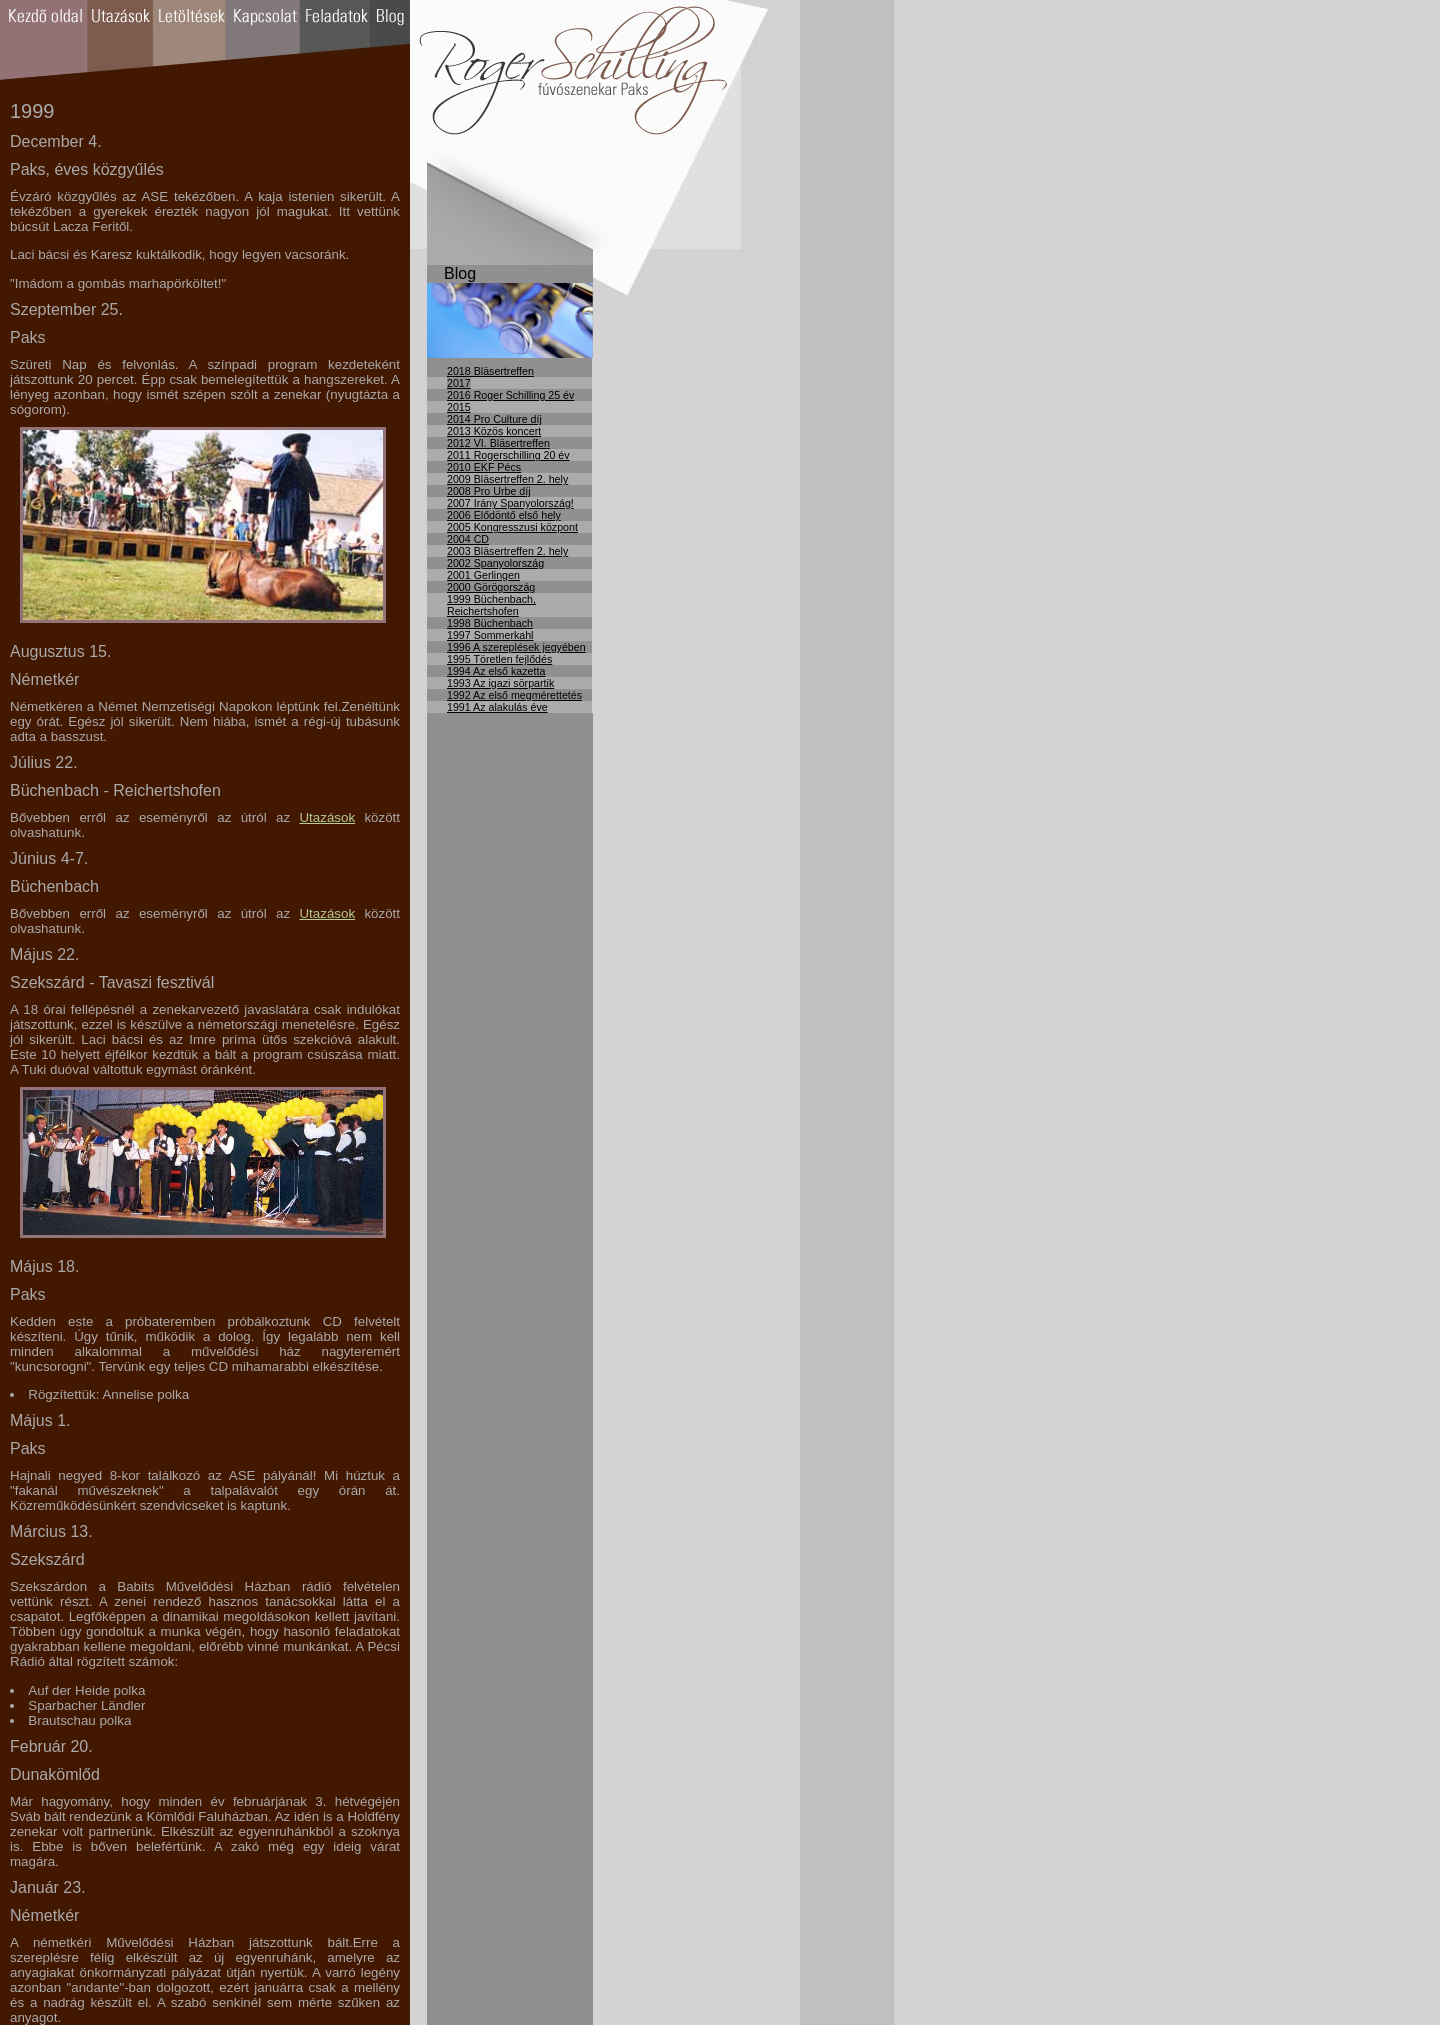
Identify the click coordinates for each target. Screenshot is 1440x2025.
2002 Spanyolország (495, 563)
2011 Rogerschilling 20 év (508, 455)
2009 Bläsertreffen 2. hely (507, 479)
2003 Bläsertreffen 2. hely (507, 551)
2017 (459, 383)
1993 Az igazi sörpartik (500, 683)
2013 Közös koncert (494, 431)
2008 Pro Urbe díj (489, 491)
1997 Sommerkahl (490, 635)
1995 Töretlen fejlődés (499, 659)
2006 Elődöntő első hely (504, 515)
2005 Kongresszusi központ (512, 527)
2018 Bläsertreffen (490, 371)
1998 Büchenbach (490, 623)
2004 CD (468, 539)
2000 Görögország (491, 587)
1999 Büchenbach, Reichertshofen (491, 605)
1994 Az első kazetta (496, 671)
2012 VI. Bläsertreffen (498, 443)
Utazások (327, 817)
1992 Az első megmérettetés (514, 695)
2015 (459, 407)
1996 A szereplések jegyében (516, 647)
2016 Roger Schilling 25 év (510, 395)
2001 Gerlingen (483, 575)
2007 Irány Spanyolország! (510, 503)
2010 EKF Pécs (484, 467)
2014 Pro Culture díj (494, 419)
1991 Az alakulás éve (497, 707)
